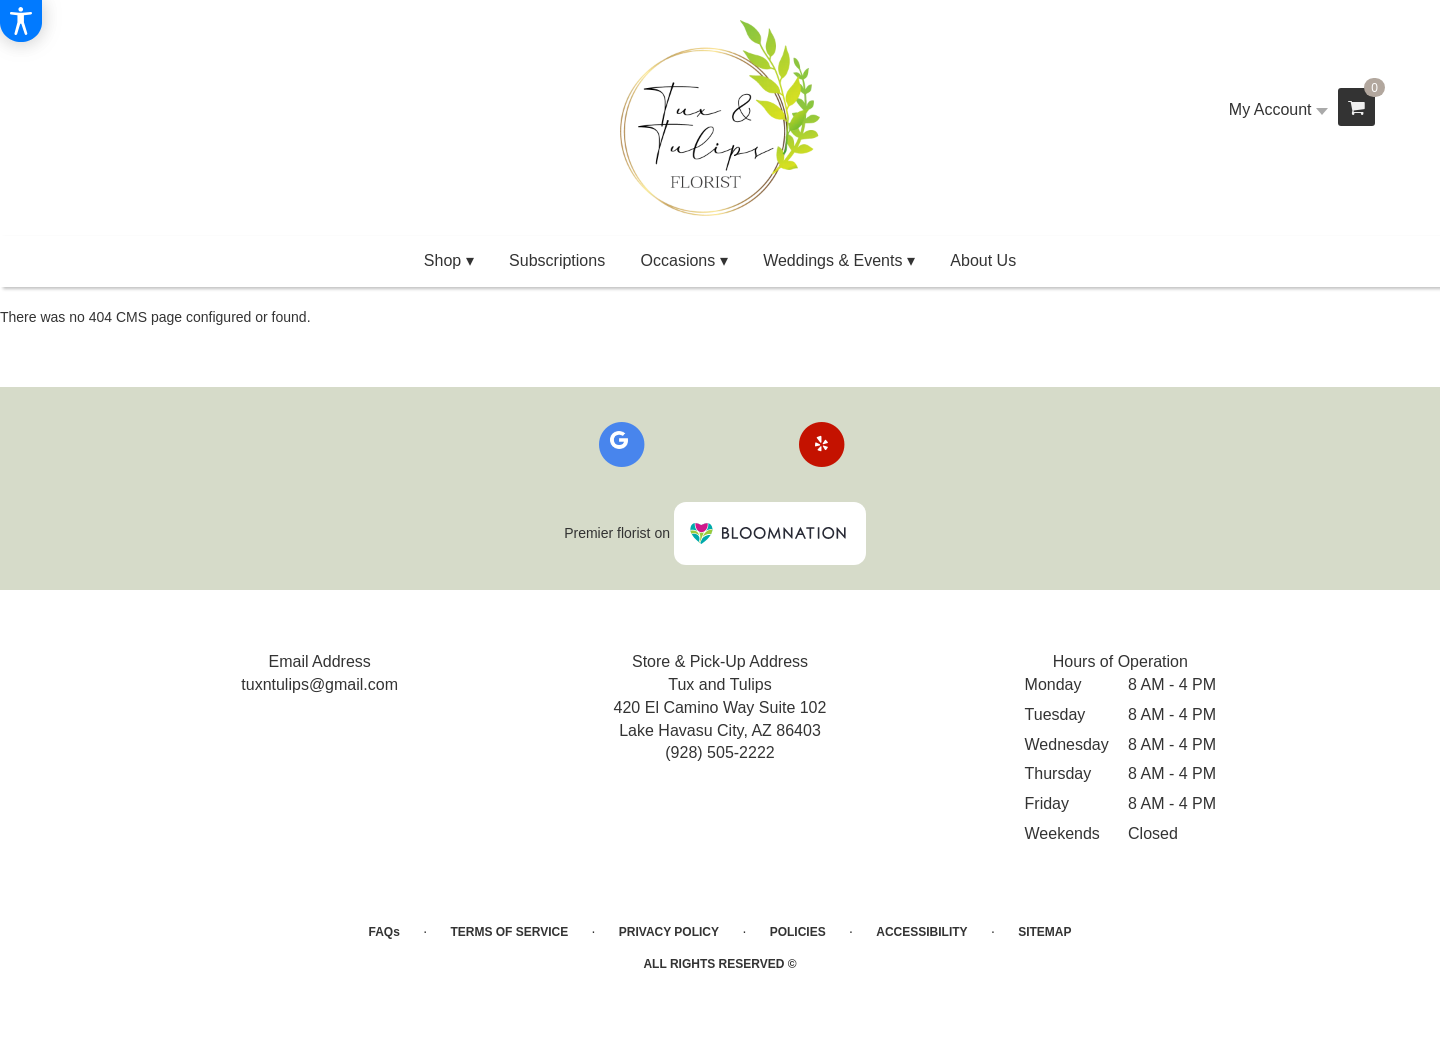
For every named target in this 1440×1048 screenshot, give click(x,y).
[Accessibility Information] (21, 21)
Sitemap (1044, 932)
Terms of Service (509, 932)
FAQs (384, 932)
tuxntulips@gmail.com (319, 684)
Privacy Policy (669, 932)
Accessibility (921, 932)
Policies (798, 932)
